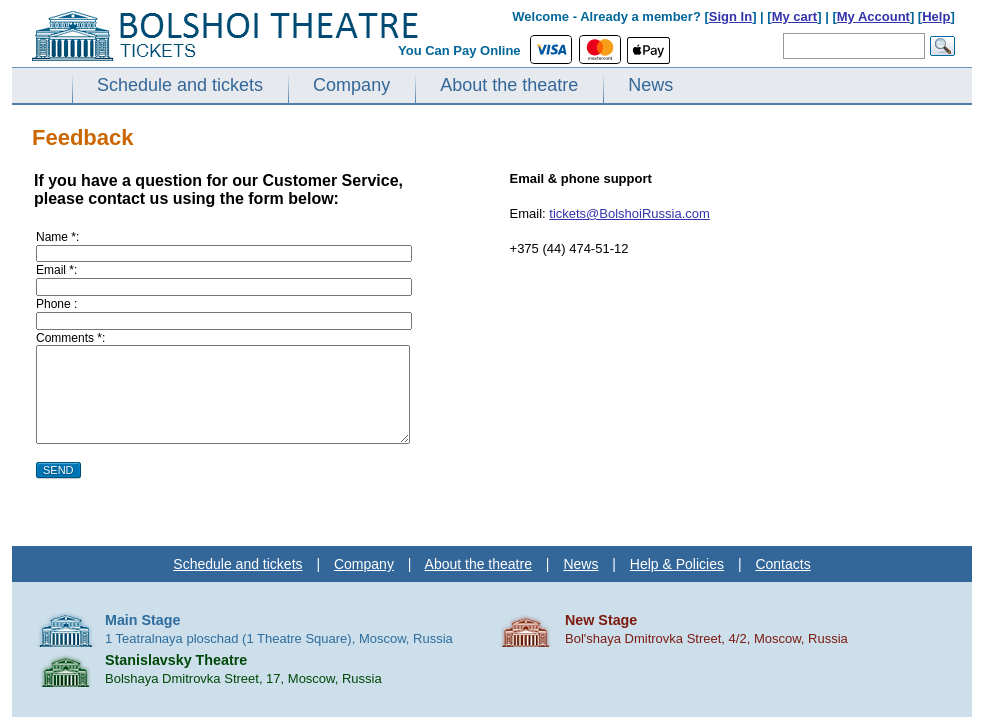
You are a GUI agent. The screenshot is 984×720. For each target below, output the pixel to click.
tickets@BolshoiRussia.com (629, 213)
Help (936, 16)
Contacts (782, 564)
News (650, 85)
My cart (795, 16)
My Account (873, 16)
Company (351, 85)
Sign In (730, 16)
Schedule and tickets (180, 85)
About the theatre (509, 85)
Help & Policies (677, 564)
